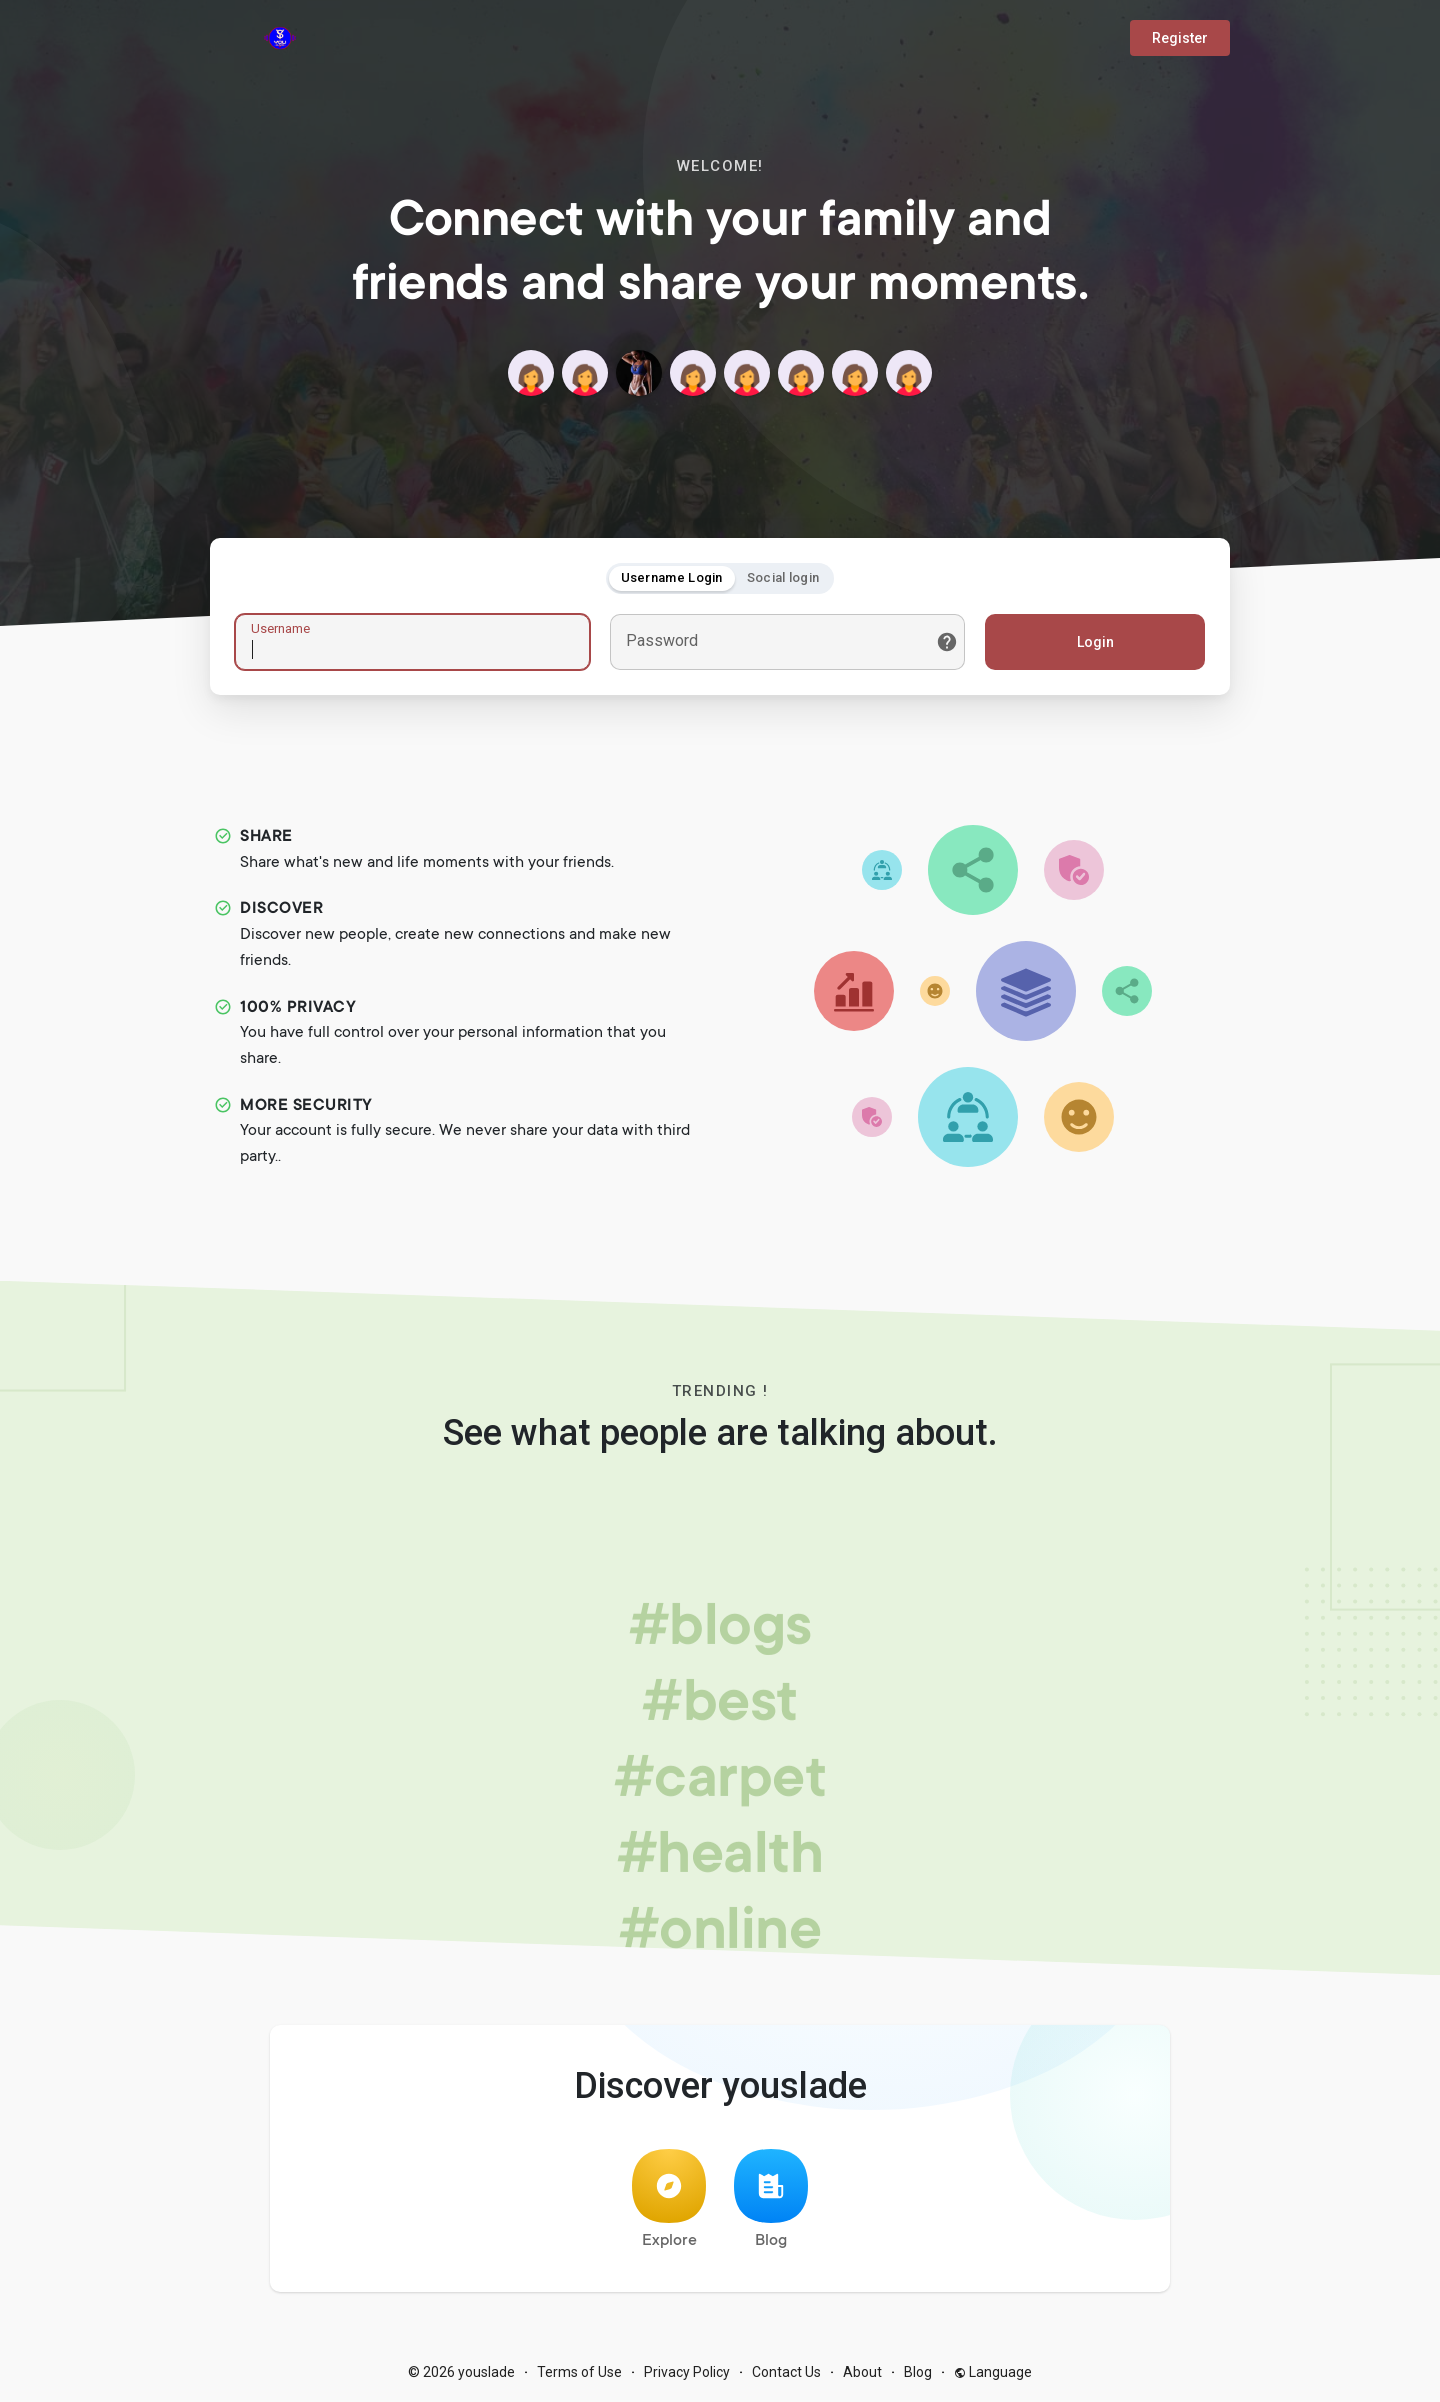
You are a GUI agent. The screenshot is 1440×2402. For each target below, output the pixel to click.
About (862, 2372)
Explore (669, 2199)
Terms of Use (579, 2372)
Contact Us (786, 2372)
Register (1180, 38)
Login (1095, 642)
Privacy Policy (687, 2372)
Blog (771, 2199)
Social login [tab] (783, 577)
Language (993, 2372)
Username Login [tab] (672, 577)
